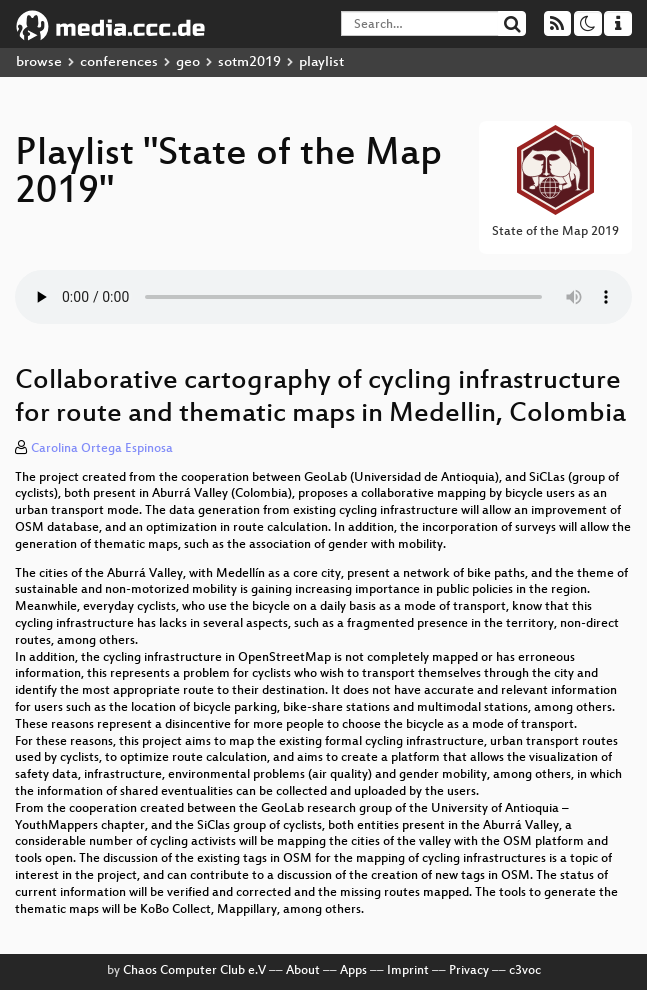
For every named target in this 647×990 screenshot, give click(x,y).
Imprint (408, 971)
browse (39, 62)
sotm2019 (249, 62)
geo (188, 62)
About (303, 971)
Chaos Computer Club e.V (194, 971)
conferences (119, 62)
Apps (353, 971)
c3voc (525, 971)
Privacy (469, 971)
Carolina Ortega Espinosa (102, 449)
